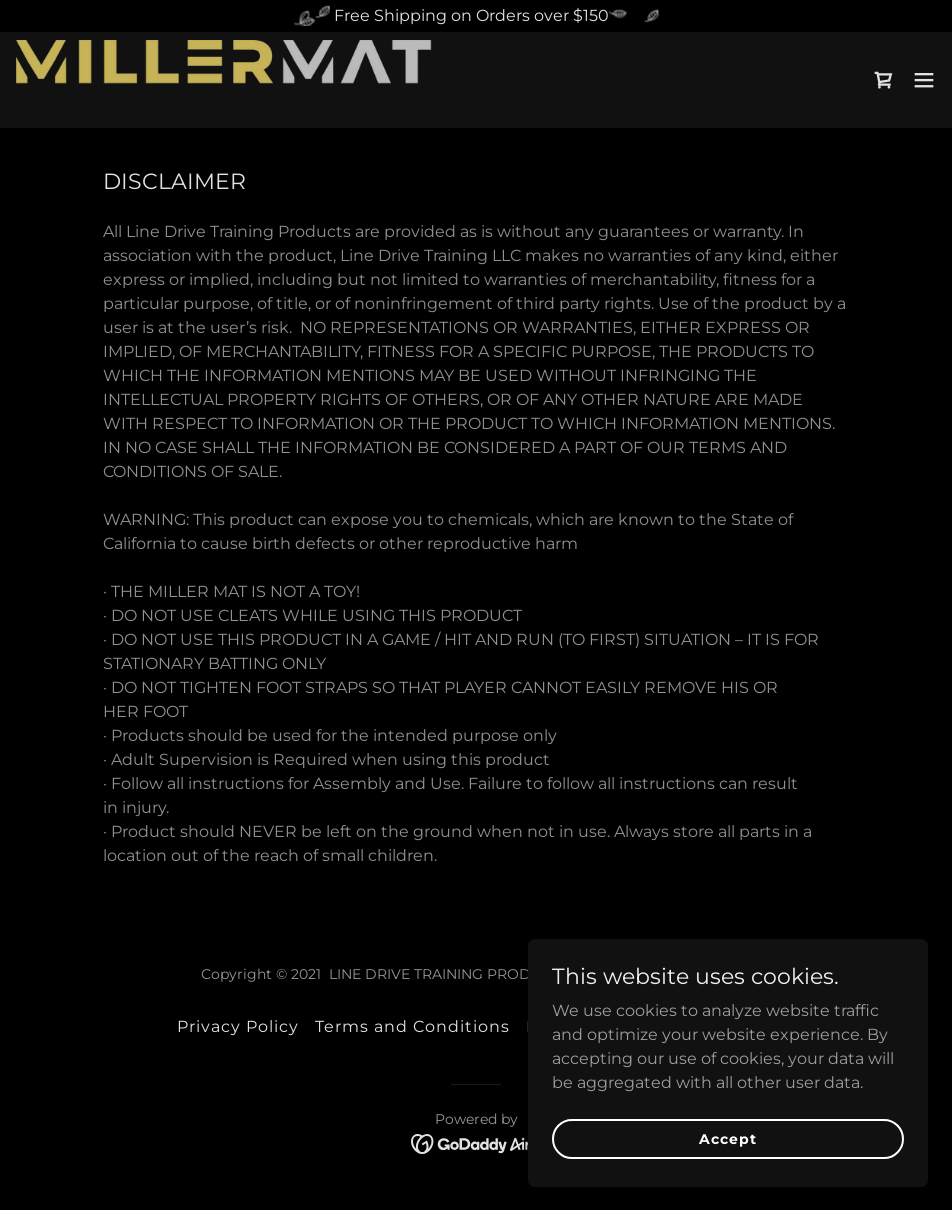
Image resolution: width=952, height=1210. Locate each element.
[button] (924, 80)
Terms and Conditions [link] (412, 1026)
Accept (727, 1138)
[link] (224, 80)
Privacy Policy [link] (238, 1026)
